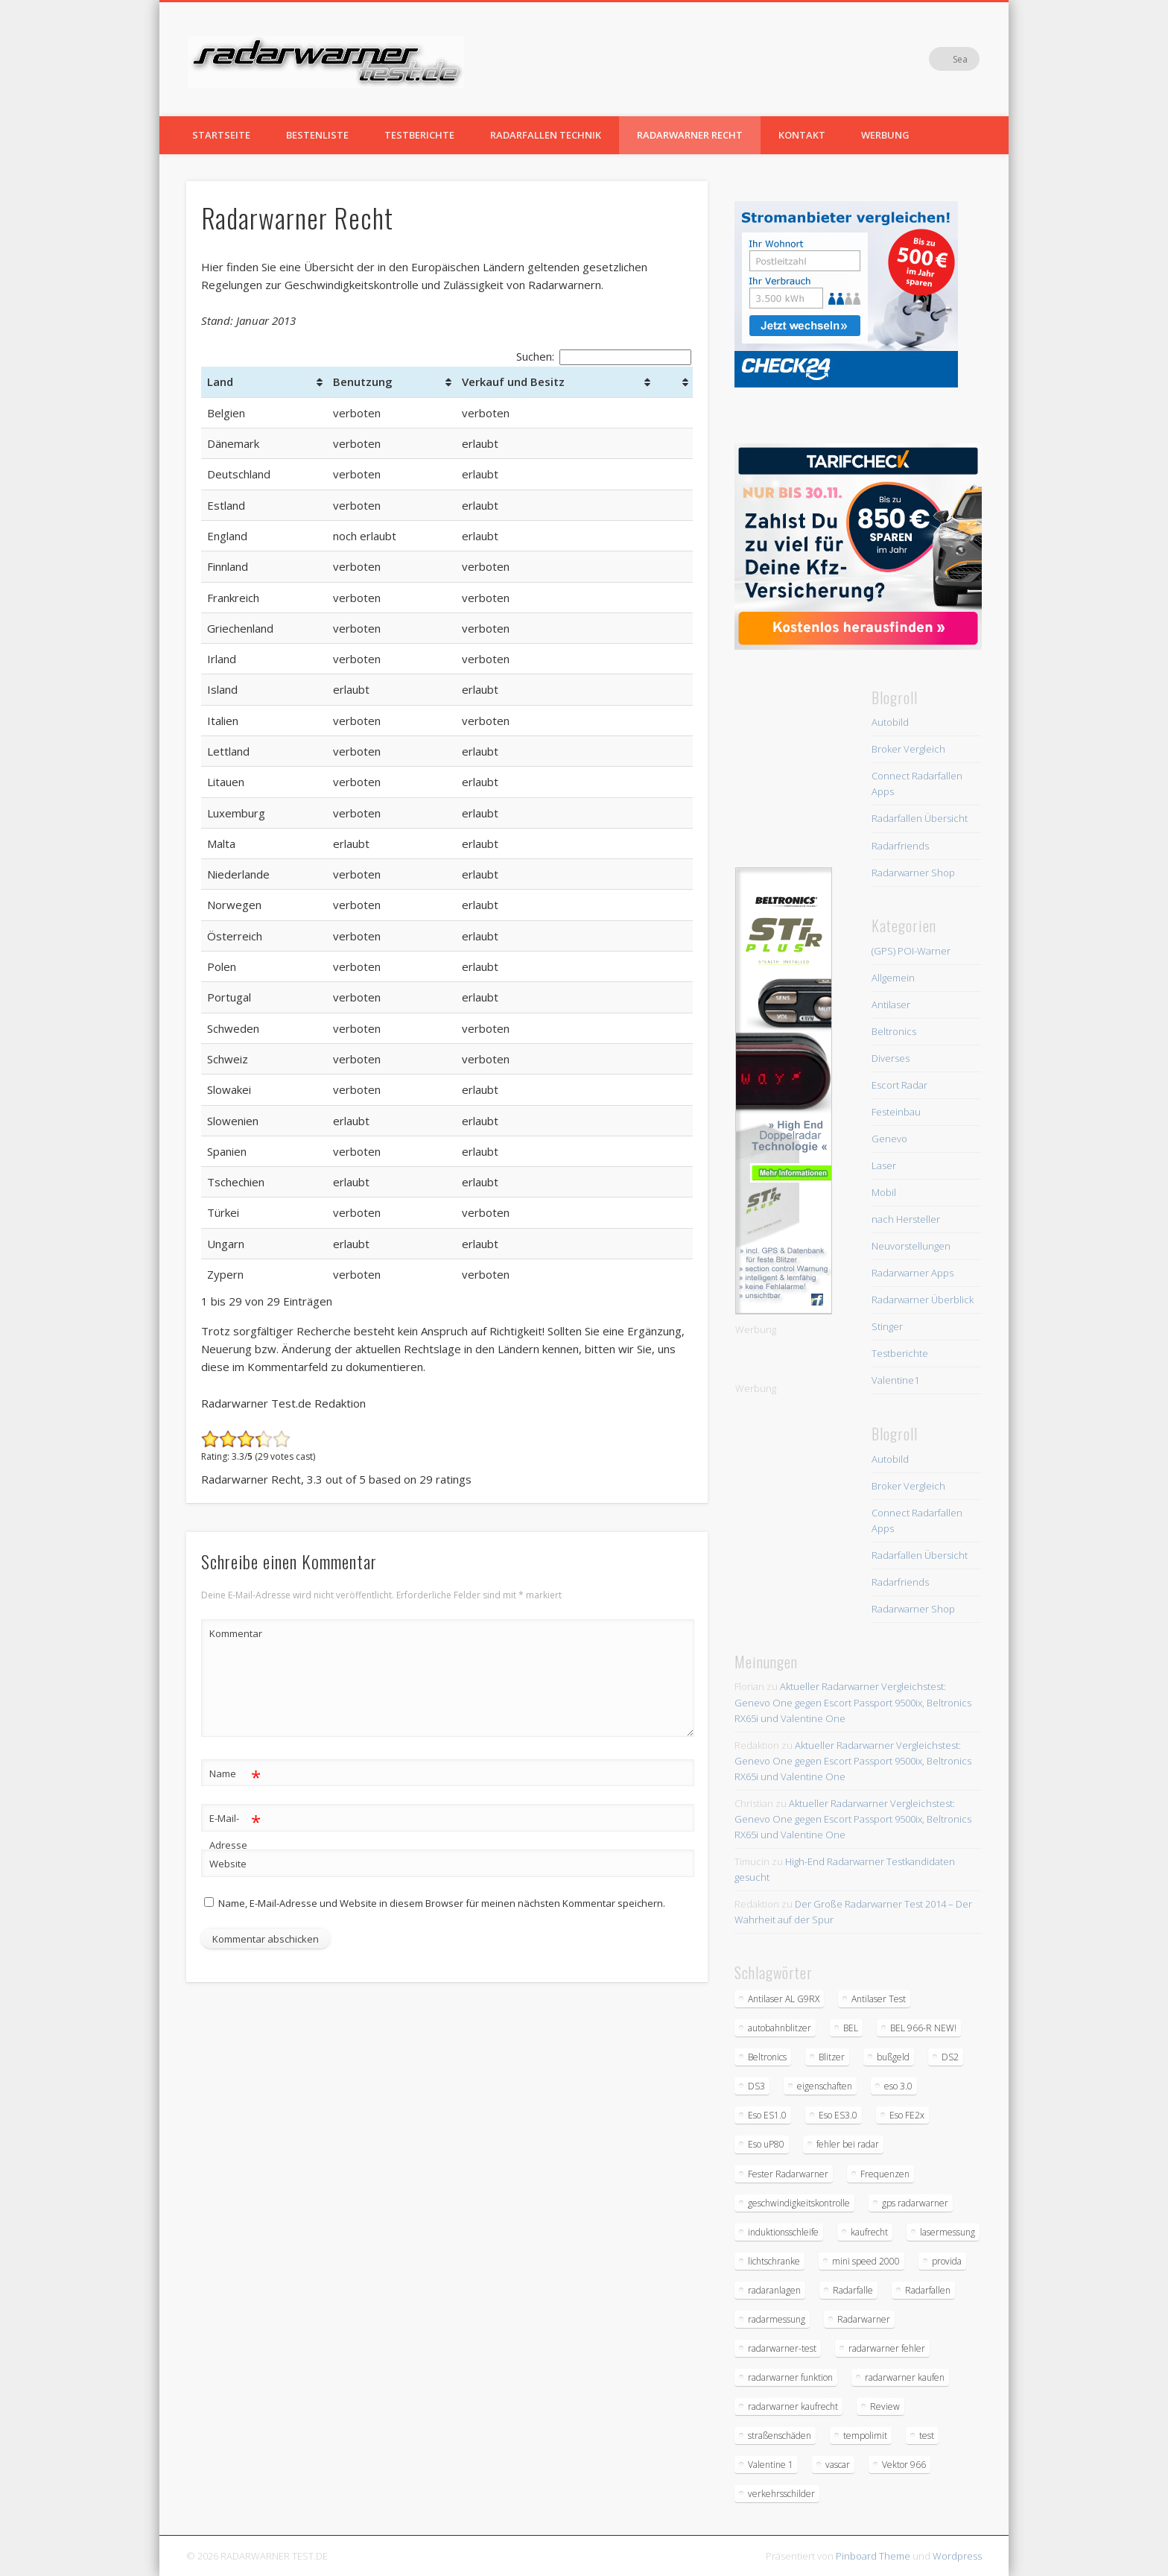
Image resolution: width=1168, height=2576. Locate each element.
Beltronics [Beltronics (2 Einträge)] (767, 2057)
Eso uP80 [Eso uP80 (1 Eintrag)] (766, 2144)
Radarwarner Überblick (923, 1299)
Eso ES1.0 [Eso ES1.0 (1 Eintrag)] (767, 2115)
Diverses (891, 1058)
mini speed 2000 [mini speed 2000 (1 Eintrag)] (866, 2261)
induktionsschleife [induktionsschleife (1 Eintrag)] (783, 2232)
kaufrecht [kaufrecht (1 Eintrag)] (869, 2232)
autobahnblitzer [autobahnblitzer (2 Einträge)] (779, 2028)
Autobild (890, 722)
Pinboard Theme (873, 2556)
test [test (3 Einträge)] (926, 2435)
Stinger (887, 1326)
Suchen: (603, 356)
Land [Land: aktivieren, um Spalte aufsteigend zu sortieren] (220, 381)
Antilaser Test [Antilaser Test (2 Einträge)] (878, 1999)
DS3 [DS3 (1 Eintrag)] (756, 2086)
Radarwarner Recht (690, 135)
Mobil (884, 1192)
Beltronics (894, 1031)
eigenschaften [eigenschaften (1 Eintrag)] (824, 2086)
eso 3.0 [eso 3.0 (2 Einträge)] (898, 2086)
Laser (884, 1165)
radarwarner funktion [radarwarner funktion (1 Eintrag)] (790, 2377)
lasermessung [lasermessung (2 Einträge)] (947, 2232)
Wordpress (957, 2556)
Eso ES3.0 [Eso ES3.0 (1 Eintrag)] (838, 2115)
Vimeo (937, 59)
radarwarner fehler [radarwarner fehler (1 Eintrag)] (886, 2348)
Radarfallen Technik (545, 135)
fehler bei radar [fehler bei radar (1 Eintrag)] (847, 2144)
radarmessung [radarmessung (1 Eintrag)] (776, 2319)
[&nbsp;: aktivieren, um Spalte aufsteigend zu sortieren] (674, 382)
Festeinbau (896, 1111)
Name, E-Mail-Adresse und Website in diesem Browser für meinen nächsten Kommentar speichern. (441, 1903)
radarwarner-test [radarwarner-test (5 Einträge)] (782, 2348)
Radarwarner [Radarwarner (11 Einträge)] (863, 2319)
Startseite (221, 135)
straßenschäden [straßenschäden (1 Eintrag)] (779, 2435)
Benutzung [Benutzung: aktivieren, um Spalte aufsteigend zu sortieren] (363, 381)
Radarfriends (900, 845)
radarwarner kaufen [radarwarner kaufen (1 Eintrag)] (905, 2377)
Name (235, 1774)
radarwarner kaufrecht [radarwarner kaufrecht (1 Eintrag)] (793, 2406)
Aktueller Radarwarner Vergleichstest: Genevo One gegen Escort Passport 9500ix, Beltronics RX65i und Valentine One (852, 1702)
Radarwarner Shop (913, 872)
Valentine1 (895, 1380)
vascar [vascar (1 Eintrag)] (837, 2464)
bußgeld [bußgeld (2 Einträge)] (893, 2057)
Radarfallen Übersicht (920, 818)
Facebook (906, 59)
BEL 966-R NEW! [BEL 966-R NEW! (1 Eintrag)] (923, 2028)
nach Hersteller (906, 1219)
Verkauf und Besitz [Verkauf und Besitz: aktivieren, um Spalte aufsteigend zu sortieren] (513, 381)
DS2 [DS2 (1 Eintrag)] (950, 2057)
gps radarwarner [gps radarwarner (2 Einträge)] (915, 2203)
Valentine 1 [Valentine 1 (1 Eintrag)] (770, 2464)
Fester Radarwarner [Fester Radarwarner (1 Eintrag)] (788, 2174)
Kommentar (235, 1633)
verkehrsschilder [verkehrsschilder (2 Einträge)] (781, 2493)
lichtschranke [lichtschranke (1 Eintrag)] (774, 2261)
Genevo (889, 1138)
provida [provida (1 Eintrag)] (947, 2261)
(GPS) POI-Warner (911, 951)
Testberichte (419, 135)
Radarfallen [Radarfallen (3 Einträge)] (927, 2290)
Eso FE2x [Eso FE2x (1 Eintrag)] (906, 2115)
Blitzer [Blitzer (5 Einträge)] (832, 2057)
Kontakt (801, 135)
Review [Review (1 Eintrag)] (885, 2406)
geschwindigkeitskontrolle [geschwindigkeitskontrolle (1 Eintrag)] (799, 2203)
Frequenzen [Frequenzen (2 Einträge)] (885, 2174)
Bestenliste (317, 135)
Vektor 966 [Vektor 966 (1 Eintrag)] (904, 2464)
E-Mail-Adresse (235, 1829)
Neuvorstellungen (911, 1246)
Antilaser (891, 1004)
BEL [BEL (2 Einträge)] (850, 2028)
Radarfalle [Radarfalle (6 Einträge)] (853, 2290)
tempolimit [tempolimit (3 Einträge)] (865, 2435)
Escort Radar (899, 1085)
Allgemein (893, 977)
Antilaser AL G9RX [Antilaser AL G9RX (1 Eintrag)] (783, 1999)
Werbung (885, 135)
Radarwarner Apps (912, 1272)
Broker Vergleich (908, 749)
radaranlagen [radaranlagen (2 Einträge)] (774, 2290)
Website (228, 1863)
